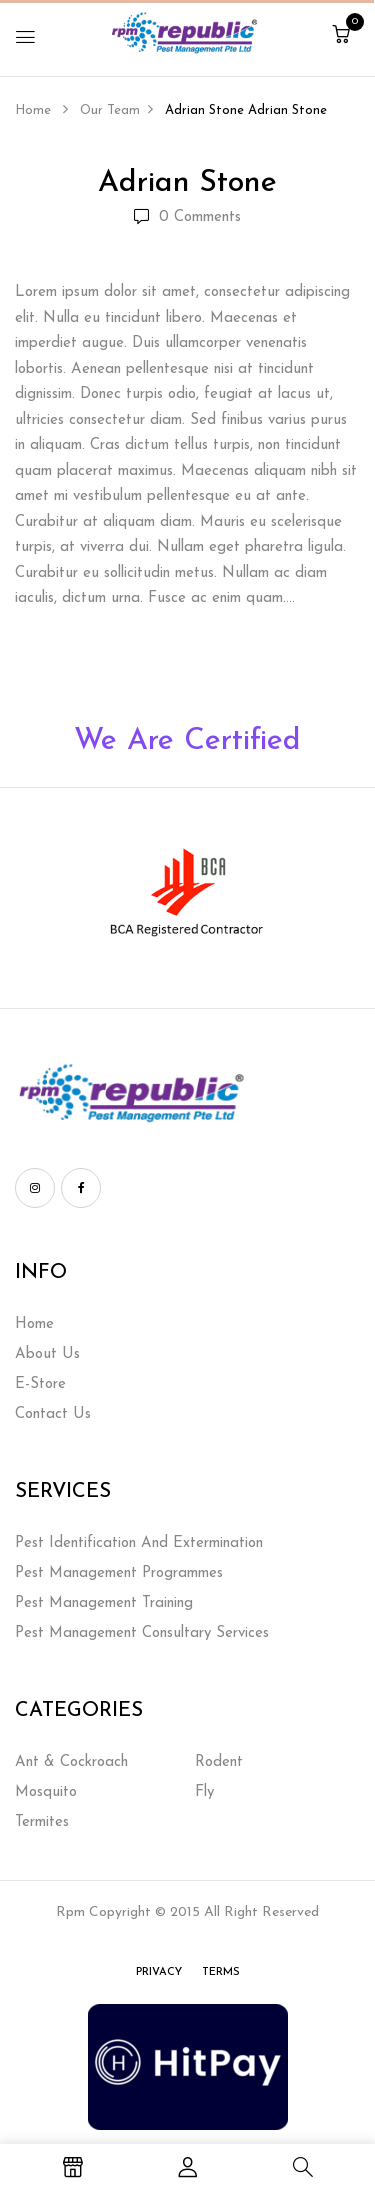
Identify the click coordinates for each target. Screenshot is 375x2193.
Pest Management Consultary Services (142, 1633)
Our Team (110, 110)
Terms (221, 1972)
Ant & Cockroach (71, 1762)
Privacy (159, 1972)
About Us (47, 1354)
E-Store (40, 1384)
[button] (341, 36)
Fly (204, 1792)
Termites (42, 1822)
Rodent (219, 1762)
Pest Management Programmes (119, 1573)
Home (33, 110)
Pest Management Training (104, 1603)
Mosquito (46, 1792)
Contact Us (53, 1414)
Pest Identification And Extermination (139, 1543)
